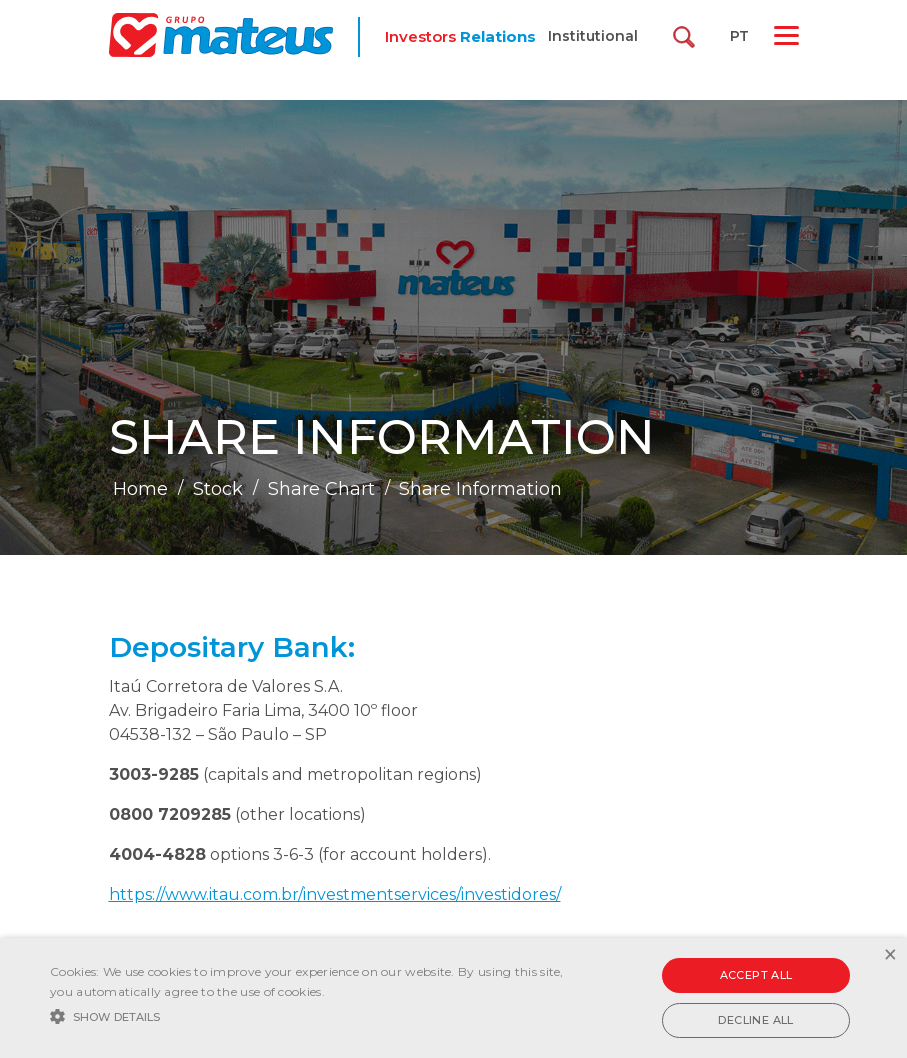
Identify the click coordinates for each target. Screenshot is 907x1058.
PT (739, 36)
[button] (312, 1015)
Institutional (593, 36)
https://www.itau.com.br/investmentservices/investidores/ (335, 894)
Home (140, 489)
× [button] (889, 955)
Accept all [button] (756, 975)
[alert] (453, 998)
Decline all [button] (755, 1020)
